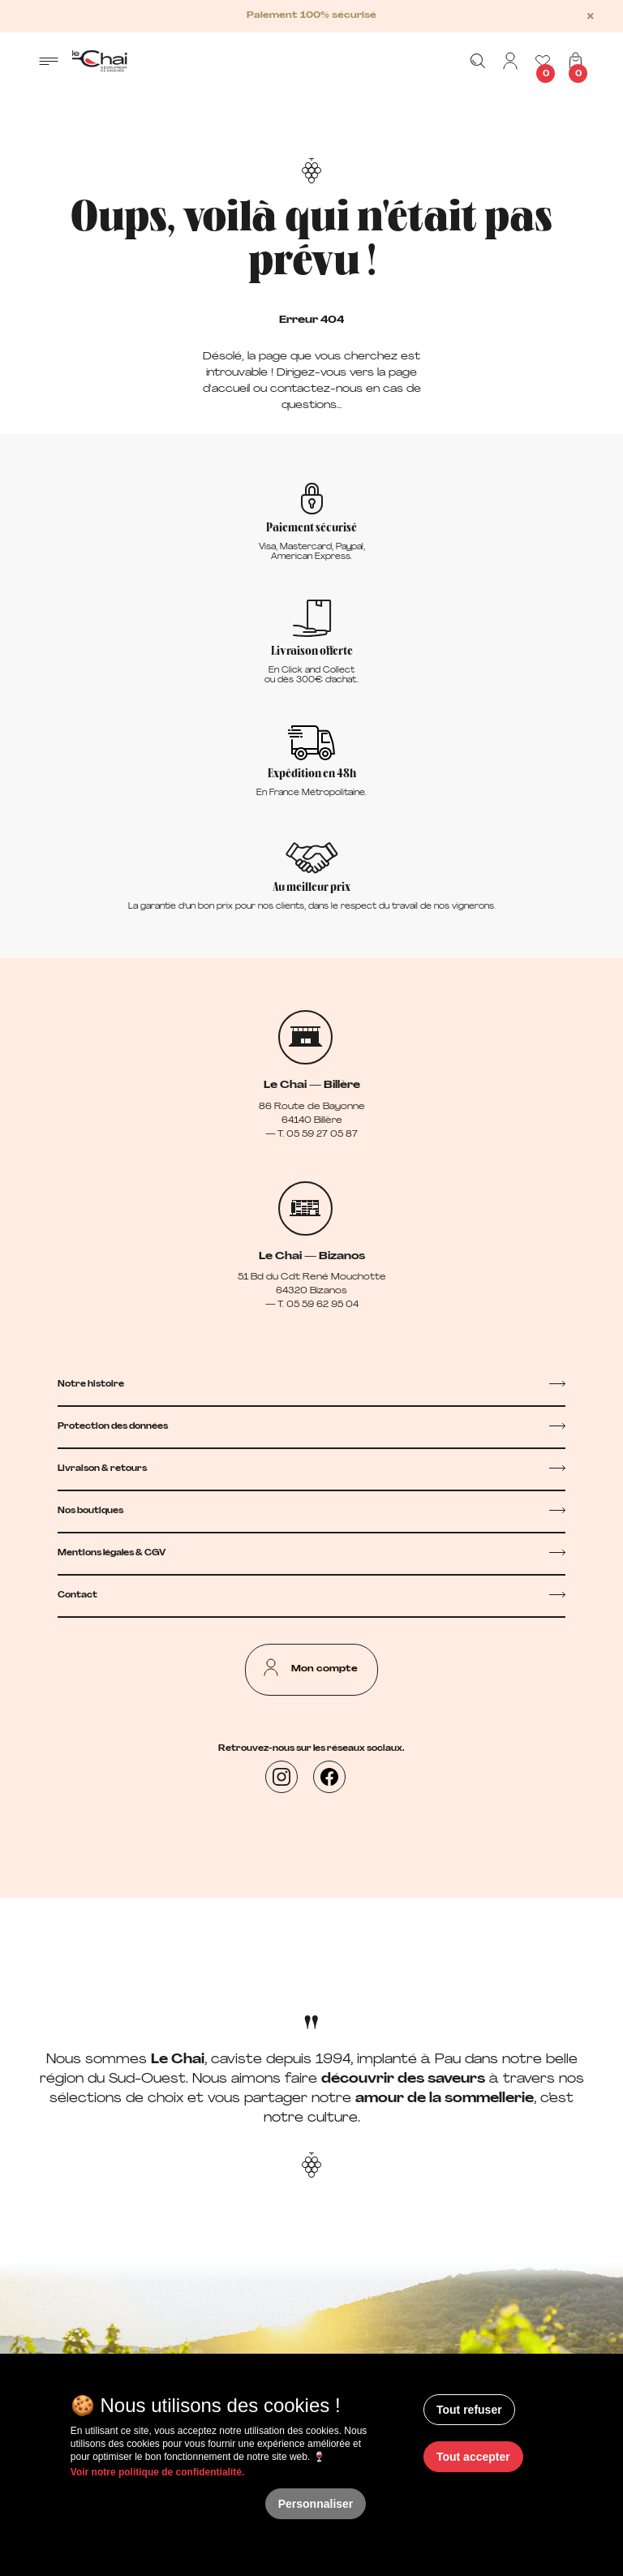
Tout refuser (469, 2409)
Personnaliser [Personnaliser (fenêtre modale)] (316, 2503)
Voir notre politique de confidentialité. (157, 2472)
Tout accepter (473, 2456)
